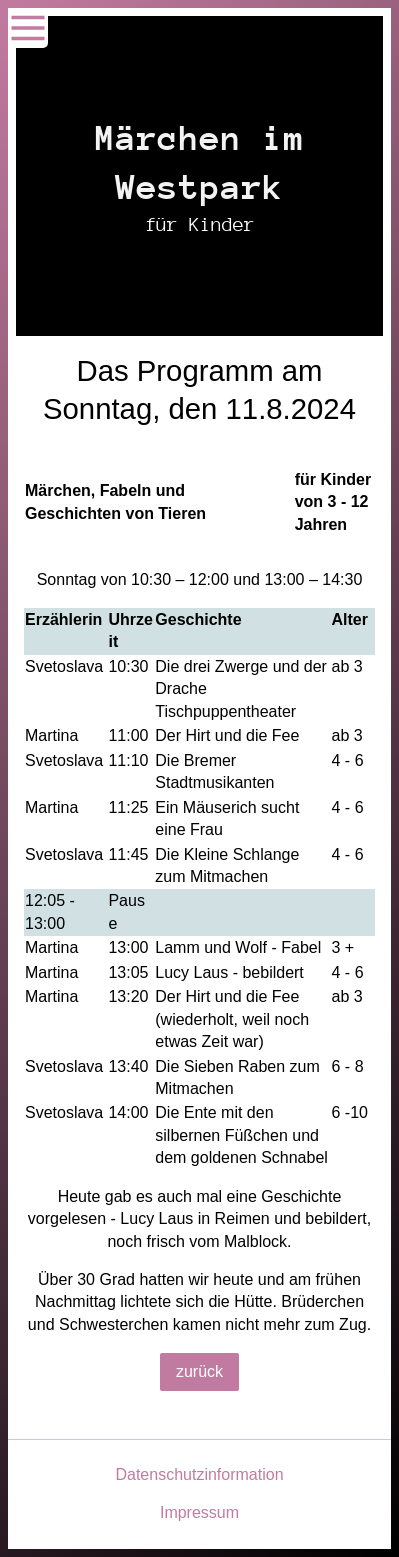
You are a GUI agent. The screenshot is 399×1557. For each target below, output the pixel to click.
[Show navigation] (28, 28)
